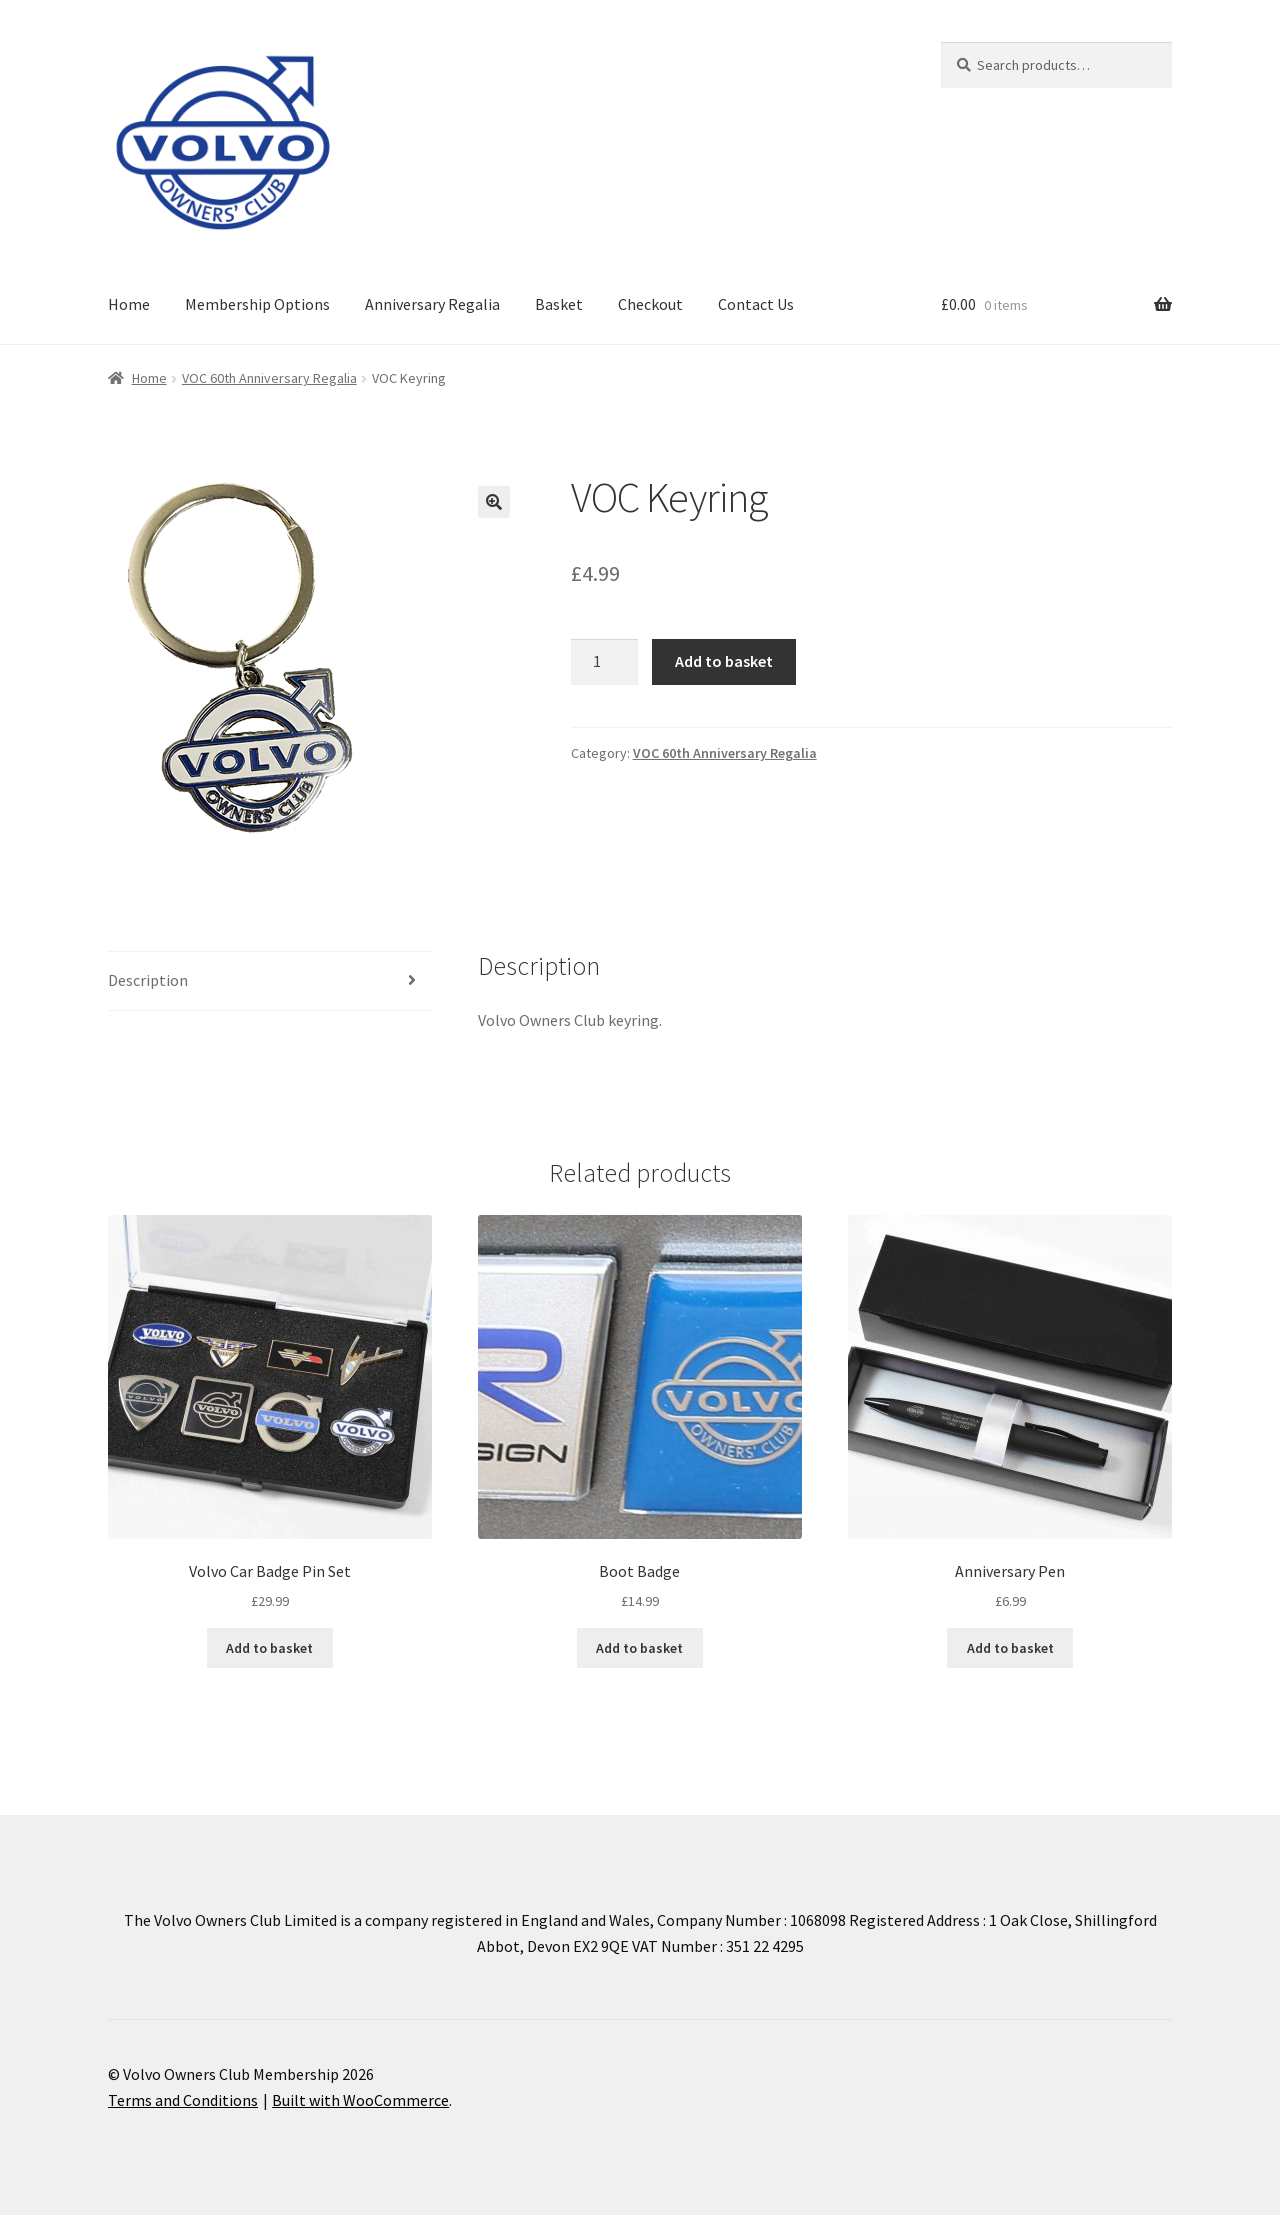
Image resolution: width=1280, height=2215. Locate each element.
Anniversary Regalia (432, 304)
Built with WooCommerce (360, 2100)
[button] (494, 502)
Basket (559, 304)
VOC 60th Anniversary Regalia (269, 378)
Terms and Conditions (183, 2100)
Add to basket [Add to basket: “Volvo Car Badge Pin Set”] (269, 1648)
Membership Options (257, 304)
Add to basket (724, 661)
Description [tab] (148, 980)
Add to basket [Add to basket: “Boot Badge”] (639, 1648)
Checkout (650, 304)
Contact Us (756, 304)
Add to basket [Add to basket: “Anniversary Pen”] (1010, 1648)
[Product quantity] (605, 662)
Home (129, 304)
